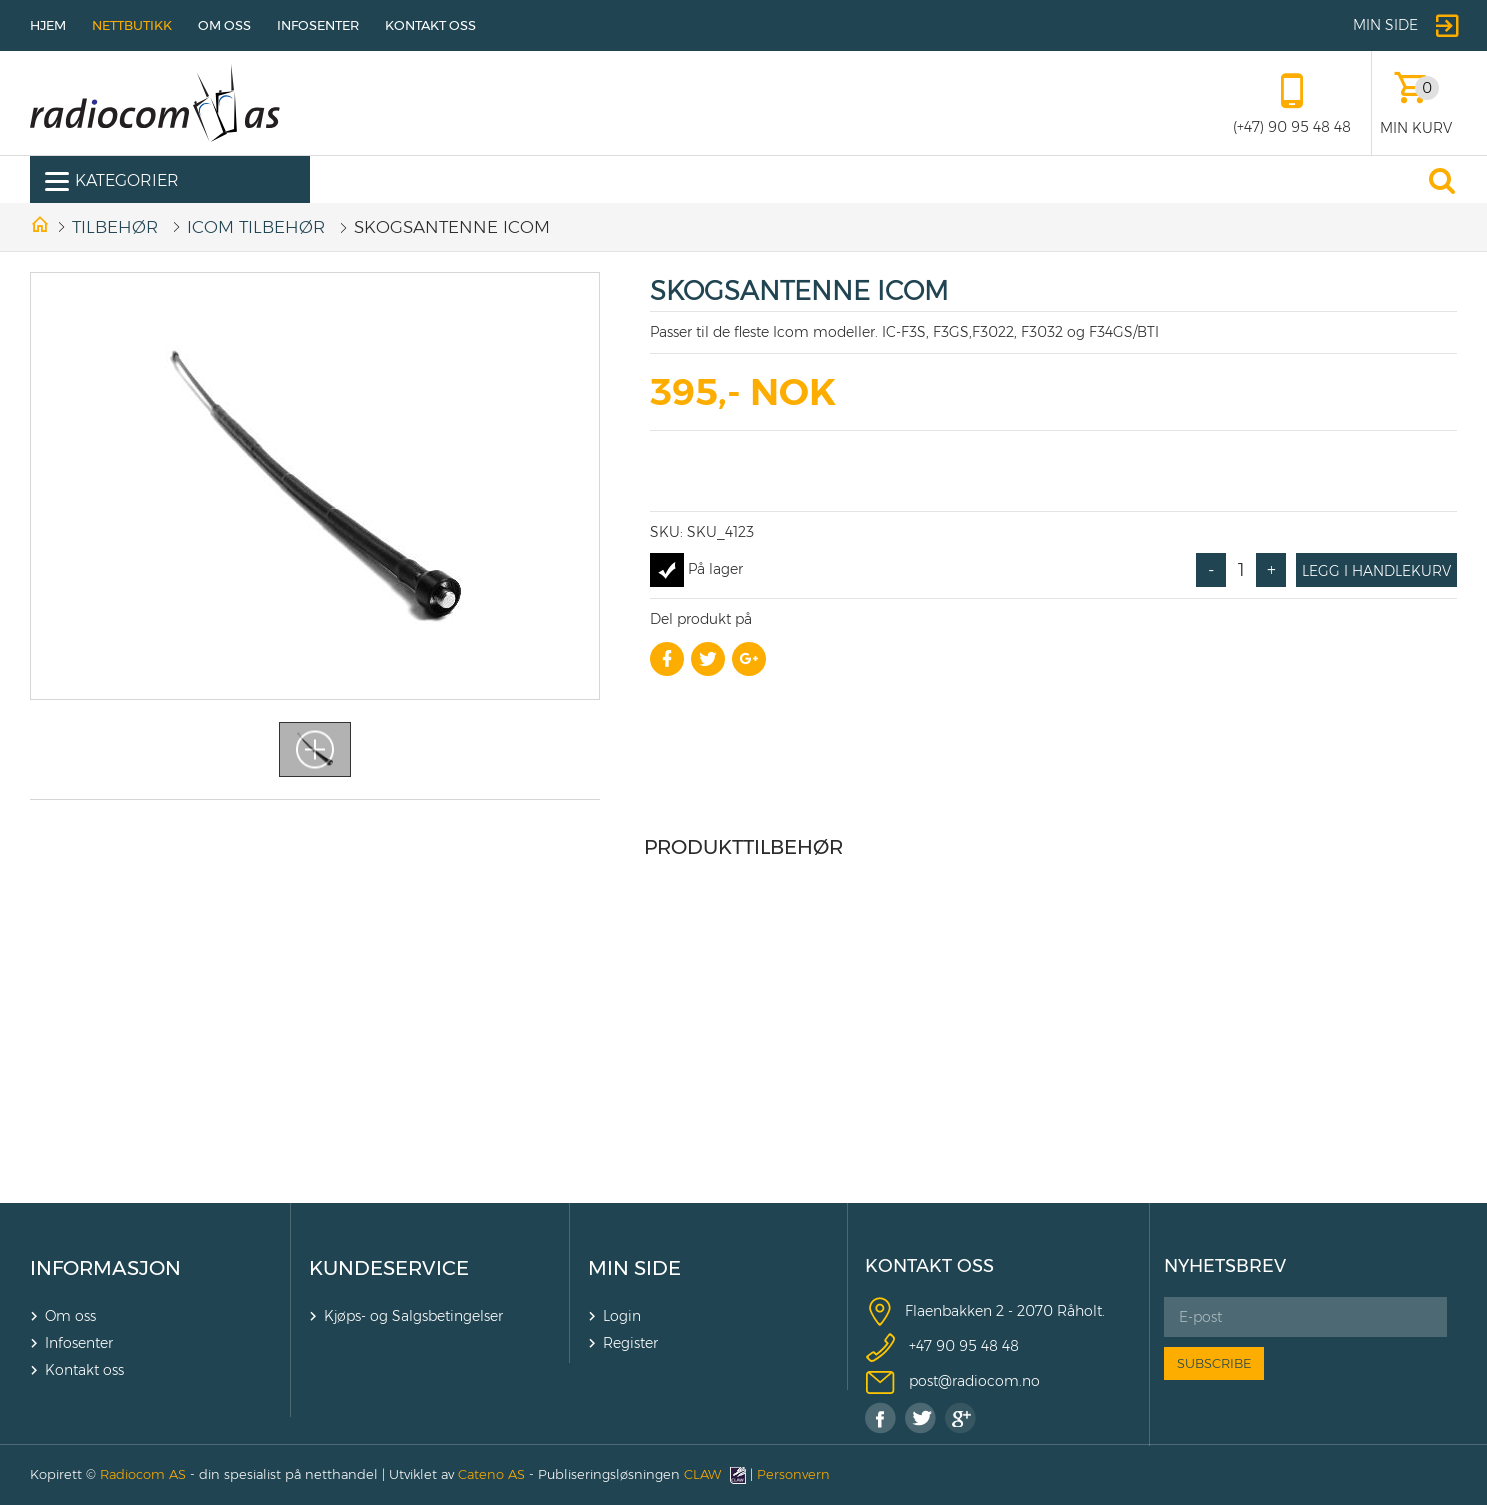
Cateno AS (491, 1474)
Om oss (224, 25)
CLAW (715, 1474)
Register (630, 1343)
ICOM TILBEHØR (256, 227)
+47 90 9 (938, 1346)
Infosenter (318, 25)
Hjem (48, 25)
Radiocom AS (143, 1474)
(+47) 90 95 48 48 (1292, 127)
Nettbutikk (132, 25)
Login (622, 1316)
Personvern (793, 1474)
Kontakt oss (430, 25)
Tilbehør (115, 227)
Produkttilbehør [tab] (743, 847)
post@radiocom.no (974, 1381)
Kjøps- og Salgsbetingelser (413, 1316)
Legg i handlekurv (1376, 571)
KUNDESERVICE (389, 1268)
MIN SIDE (634, 1268)
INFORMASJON (105, 1268)
